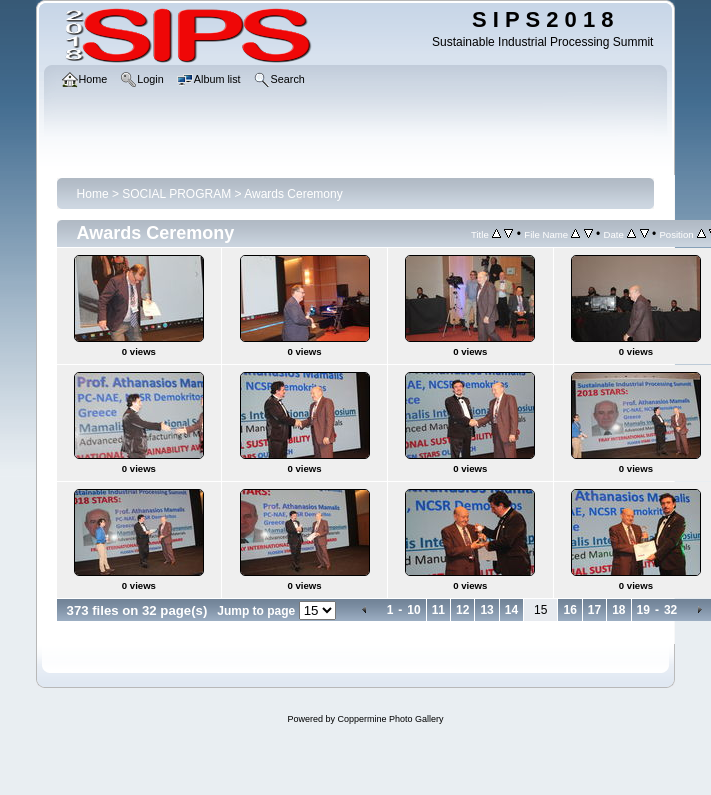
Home (93, 194)
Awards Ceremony (293, 194)
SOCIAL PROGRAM (176, 194)
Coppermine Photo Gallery (390, 719)
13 (486, 610)
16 (569, 610)
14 (511, 610)
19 (643, 610)
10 (413, 610)
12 (462, 610)
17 (594, 610)
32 (670, 610)
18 (618, 610)
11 (438, 610)
